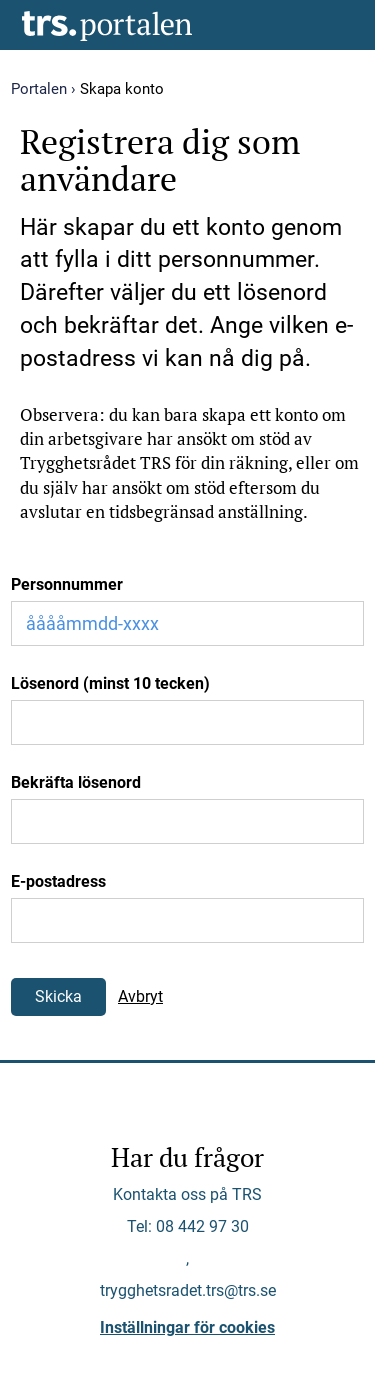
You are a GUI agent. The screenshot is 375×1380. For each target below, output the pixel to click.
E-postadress (58, 881)
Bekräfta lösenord (76, 782)
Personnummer (67, 584)
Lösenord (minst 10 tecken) (110, 683)
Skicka (58, 996)
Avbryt (140, 996)
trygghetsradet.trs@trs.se (188, 1290)
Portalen (39, 89)
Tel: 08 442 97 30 (188, 1226)
